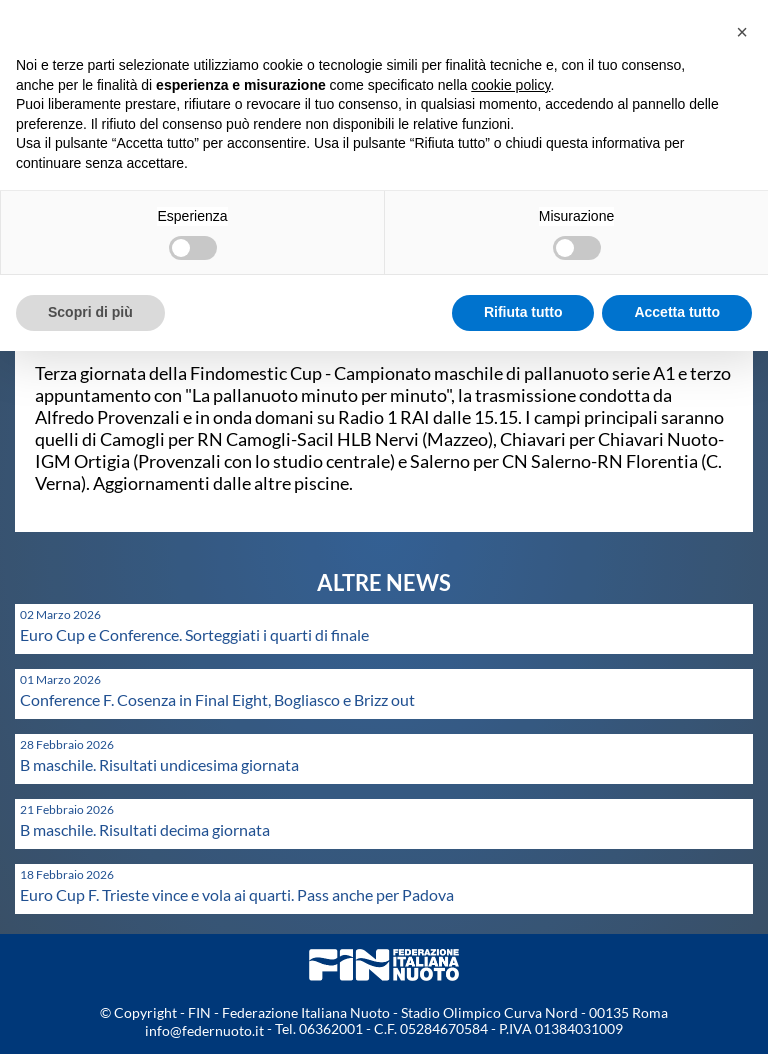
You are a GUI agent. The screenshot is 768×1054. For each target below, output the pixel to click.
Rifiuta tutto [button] (523, 312)
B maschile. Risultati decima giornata (145, 829)
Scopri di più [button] (90, 312)
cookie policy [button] (510, 85)
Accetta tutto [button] (677, 312)
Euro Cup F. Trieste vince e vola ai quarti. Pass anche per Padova (237, 894)
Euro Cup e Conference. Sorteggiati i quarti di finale (194, 634)
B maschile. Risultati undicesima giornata (159, 764)
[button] (742, 32)
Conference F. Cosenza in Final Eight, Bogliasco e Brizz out (217, 699)
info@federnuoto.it (204, 1030)
